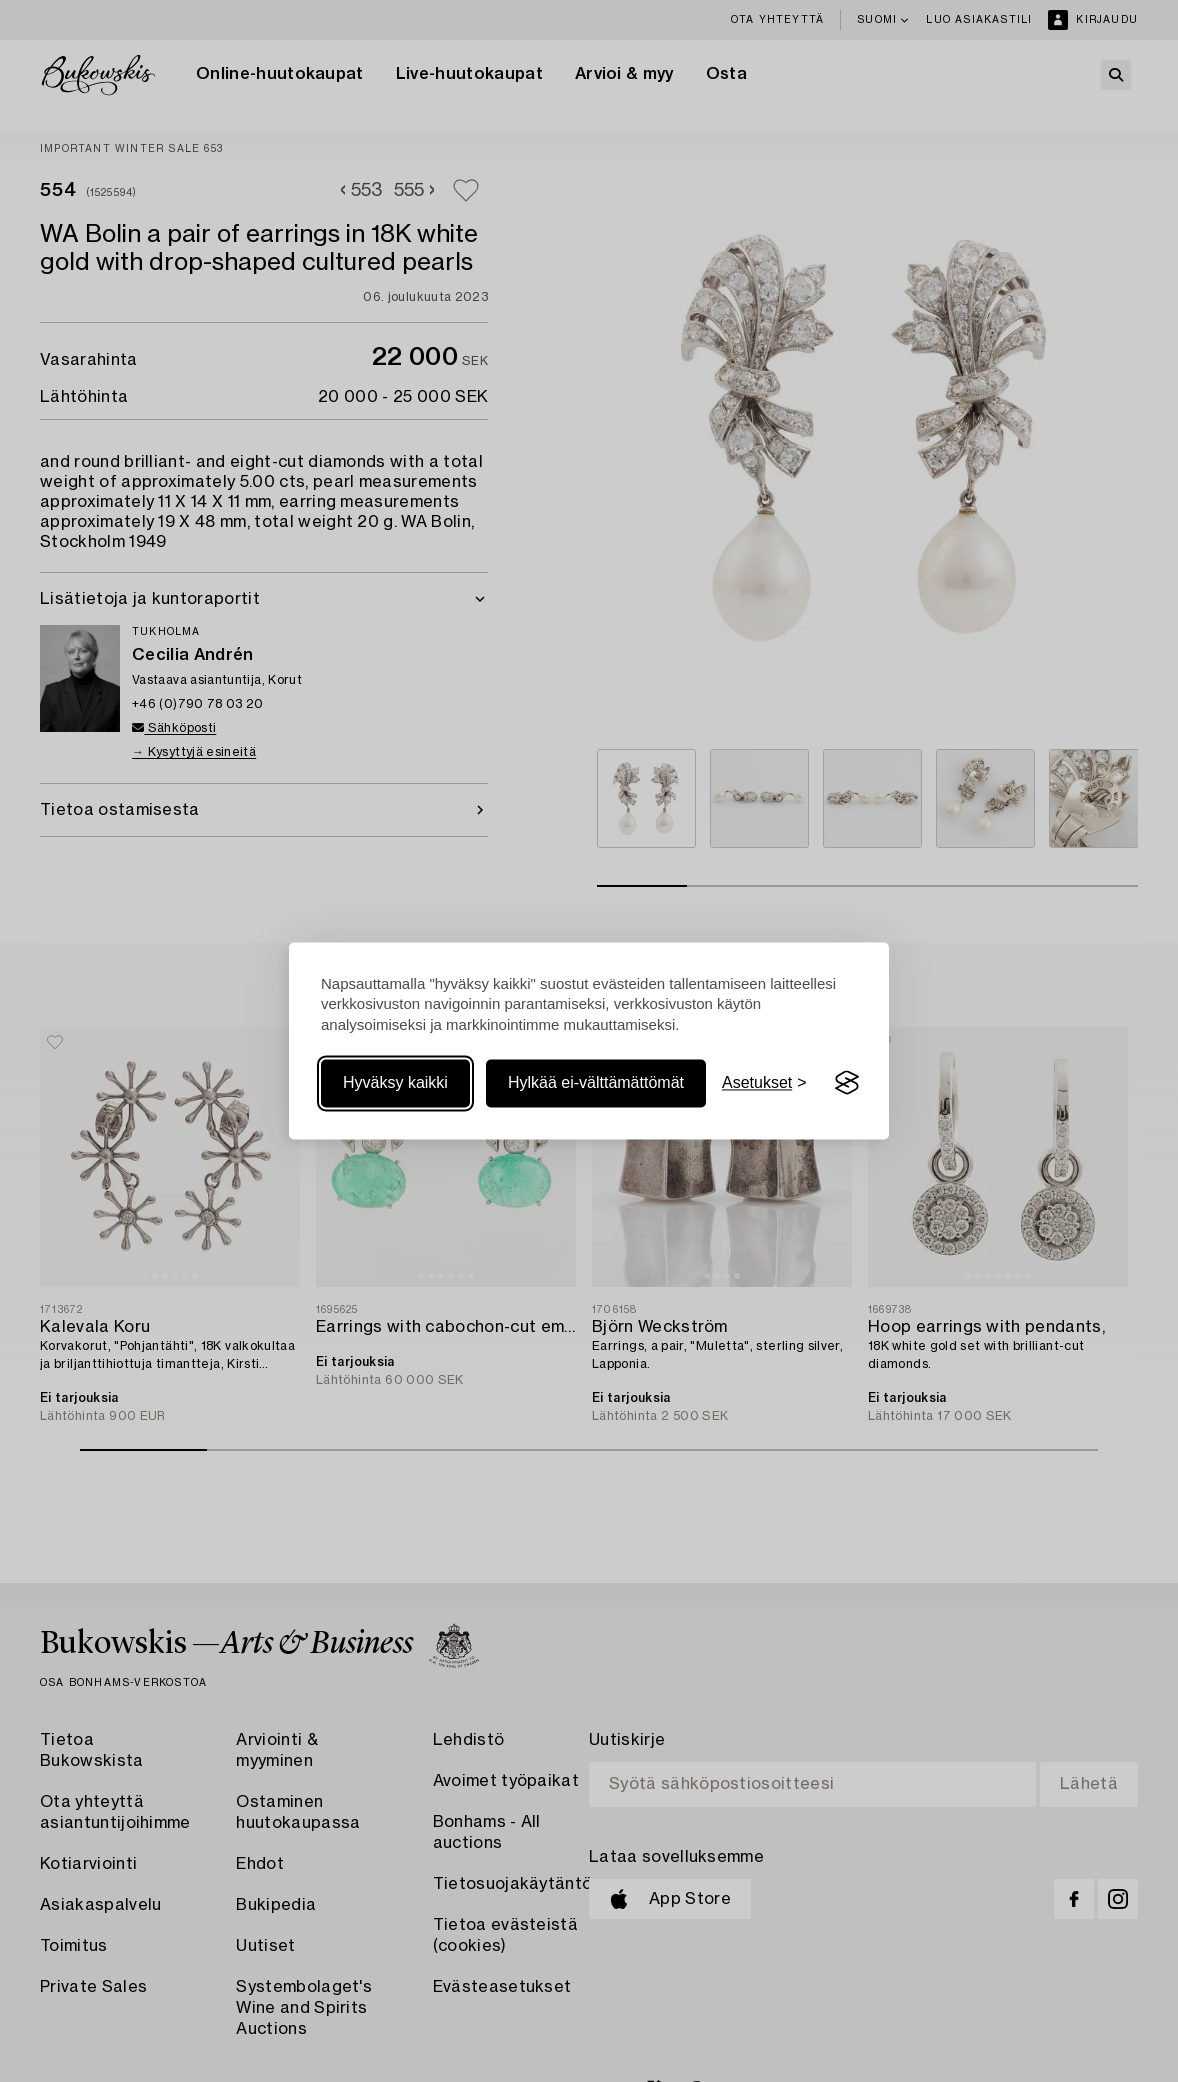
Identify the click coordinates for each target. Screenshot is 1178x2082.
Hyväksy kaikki (395, 1082)
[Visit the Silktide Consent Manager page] (847, 1083)
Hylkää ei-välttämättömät (596, 1082)
